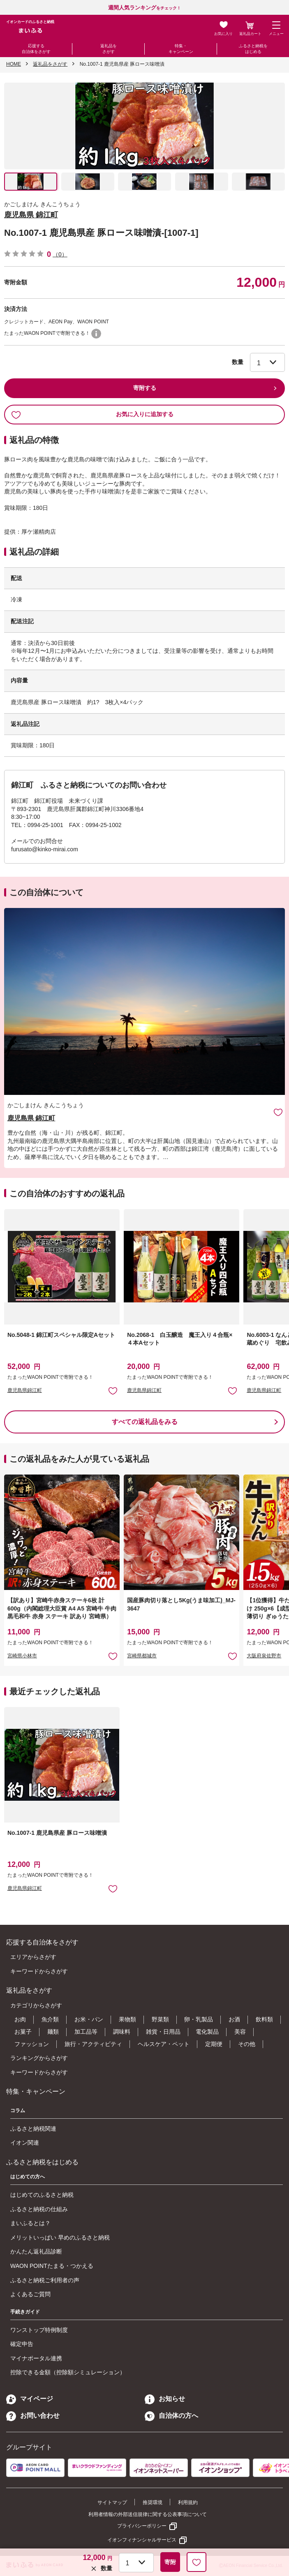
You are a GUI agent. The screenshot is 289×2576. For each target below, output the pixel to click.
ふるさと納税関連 (33, 2128)
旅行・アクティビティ (93, 2044)
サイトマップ (112, 2502)
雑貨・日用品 (163, 2031)
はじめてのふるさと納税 (42, 2194)
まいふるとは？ (30, 2223)
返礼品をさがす (108, 49)
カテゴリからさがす (36, 2005)
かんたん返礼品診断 (36, 2251)
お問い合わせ (33, 2415)
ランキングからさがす (39, 2058)
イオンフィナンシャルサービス (141, 2540)
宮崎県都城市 (142, 1656)
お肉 (20, 2019)
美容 (240, 2031)
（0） (60, 254)
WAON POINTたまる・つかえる (51, 2266)
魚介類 (50, 2019)
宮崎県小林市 (22, 1656)
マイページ (29, 2398)
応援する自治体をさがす (36, 49)
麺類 (53, 2031)
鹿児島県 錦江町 (31, 215)
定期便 (213, 2044)
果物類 (127, 2019)
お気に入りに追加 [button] (113, 1390)
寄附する (144, 388)
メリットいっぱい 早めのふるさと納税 (60, 2237)
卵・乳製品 (198, 2019)
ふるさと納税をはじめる (253, 49)
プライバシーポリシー (141, 2526)
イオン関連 (24, 2142)
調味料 (121, 2031)
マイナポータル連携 (36, 2358)
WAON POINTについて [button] (96, 334)
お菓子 (23, 2031)
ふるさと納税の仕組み (39, 2209)
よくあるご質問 (30, 2294)
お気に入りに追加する (92, 414)
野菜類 (160, 2019)
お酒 (234, 2019)
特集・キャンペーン (181, 49)
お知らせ (165, 2398)
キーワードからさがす (39, 1971)
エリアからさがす (33, 1957)
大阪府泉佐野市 (264, 1656)
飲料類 (264, 2019)
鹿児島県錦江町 (24, 1390)
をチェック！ (144, 8)
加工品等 (85, 2031)
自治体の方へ (171, 2415)
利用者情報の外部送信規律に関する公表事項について (147, 2514)
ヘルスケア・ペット (164, 2044)
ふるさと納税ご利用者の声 (44, 2280)
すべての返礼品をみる (145, 1421)
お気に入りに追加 (278, 1112)
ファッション (31, 2044)
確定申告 (21, 2344)
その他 (246, 2044)
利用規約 (188, 2502)
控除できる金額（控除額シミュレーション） (67, 2372)
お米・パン (88, 2019)
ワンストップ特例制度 (39, 2330)
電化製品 (207, 2031)
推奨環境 (152, 2502)
